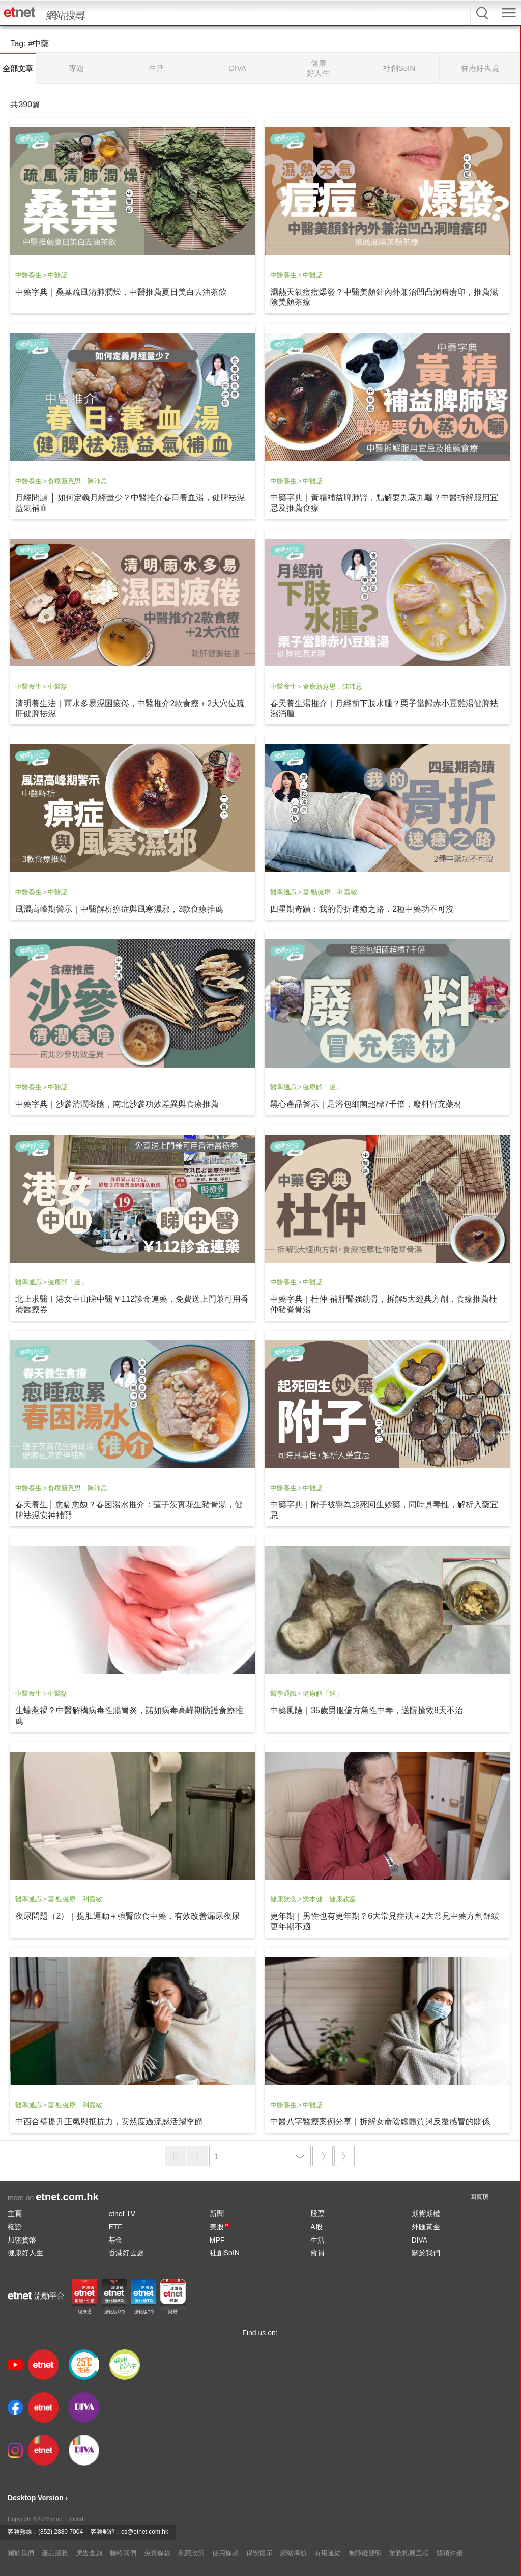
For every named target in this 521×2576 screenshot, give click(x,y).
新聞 (217, 2213)
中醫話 (58, 275)
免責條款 (157, 2553)
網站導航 (293, 2553)
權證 (15, 2227)
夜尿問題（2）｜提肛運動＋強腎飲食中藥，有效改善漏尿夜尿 (127, 1916)
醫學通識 (283, 892)
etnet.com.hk (67, 2196)
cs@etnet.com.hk (144, 2531)
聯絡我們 (123, 2553)
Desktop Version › (38, 2498)
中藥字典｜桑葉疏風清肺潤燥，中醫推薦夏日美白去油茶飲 (121, 292)
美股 (219, 2227)
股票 (317, 2213)
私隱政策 (191, 2553)
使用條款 (225, 2553)
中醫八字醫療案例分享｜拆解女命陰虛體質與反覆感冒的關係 (380, 2121)
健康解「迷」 (322, 1087)
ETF (115, 2227)
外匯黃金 (426, 2227)
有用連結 (327, 2553)
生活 (317, 2240)
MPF (217, 2240)
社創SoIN (225, 2253)
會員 (317, 2253)
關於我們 (426, 2253)
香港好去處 (126, 2253)
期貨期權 (426, 2213)
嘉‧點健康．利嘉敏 (330, 892)
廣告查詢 (89, 2553)
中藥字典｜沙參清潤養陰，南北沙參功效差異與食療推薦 (117, 1104)
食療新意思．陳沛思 (77, 481)
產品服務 (55, 2553)
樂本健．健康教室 (329, 1899)
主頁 (15, 2213)
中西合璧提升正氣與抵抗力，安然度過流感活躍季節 (108, 2121)
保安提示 (259, 2553)
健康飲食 (283, 1899)
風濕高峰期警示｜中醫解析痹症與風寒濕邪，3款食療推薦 (119, 909)
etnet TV (121, 2213)
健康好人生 (25, 2253)
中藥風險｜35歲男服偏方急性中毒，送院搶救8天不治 (366, 1710)
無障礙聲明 (365, 2553)
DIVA (420, 2240)
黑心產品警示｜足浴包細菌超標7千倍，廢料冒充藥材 (366, 1104)
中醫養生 (28, 275)
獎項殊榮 (450, 2553)
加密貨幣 (22, 2240)
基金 (115, 2240)
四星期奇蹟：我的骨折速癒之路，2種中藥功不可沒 (362, 909)
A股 (316, 2227)
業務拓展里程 (409, 2553)
